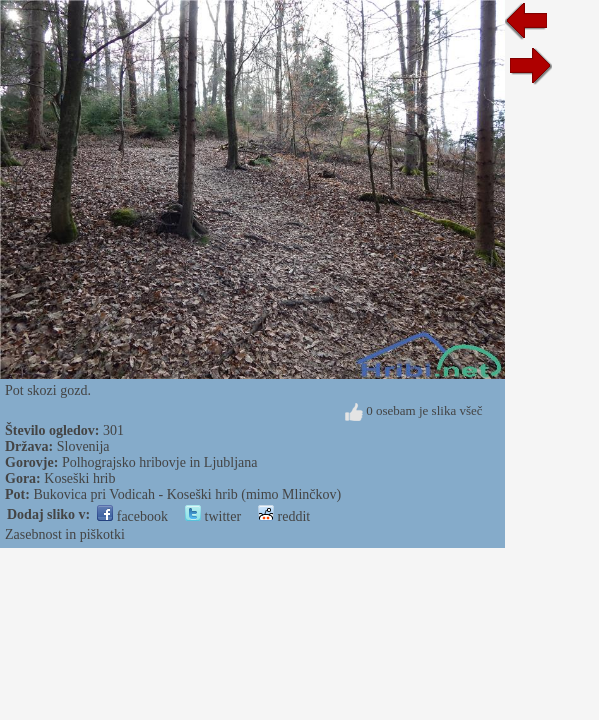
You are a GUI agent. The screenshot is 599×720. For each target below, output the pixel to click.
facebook (132, 516)
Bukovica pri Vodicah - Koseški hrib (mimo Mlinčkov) (187, 494)
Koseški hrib (79, 478)
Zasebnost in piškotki (65, 534)
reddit (284, 516)
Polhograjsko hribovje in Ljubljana (160, 462)
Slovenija (83, 446)
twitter (213, 516)
